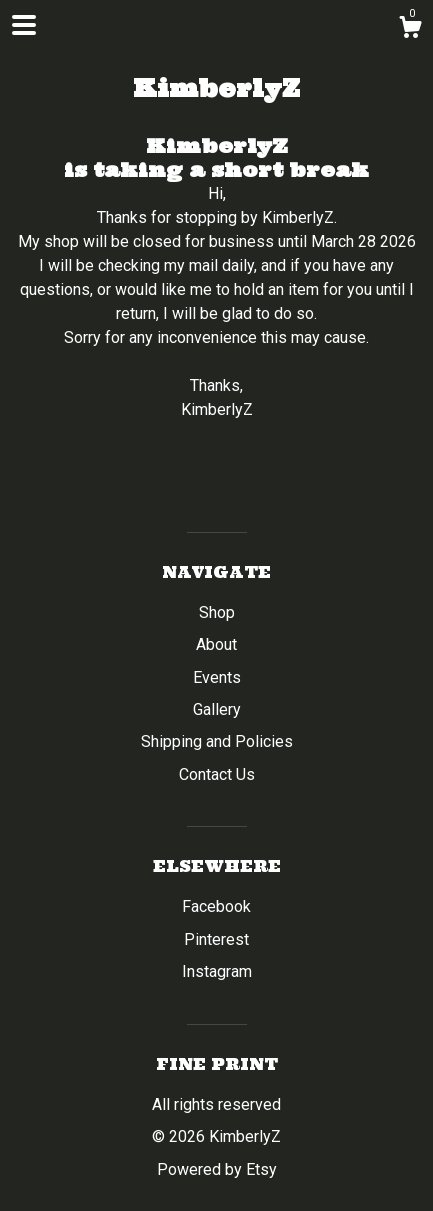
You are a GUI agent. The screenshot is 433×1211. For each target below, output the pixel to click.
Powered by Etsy (217, 1169)
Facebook (216, 906)
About (216, 644)
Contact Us (217, 774)
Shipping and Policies (217, 741)
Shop (217, 612)
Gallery (217, 709)
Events (217, 677)
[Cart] (410, 30)
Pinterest (216, 939)
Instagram (217, 971)
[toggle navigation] (24, 25)
